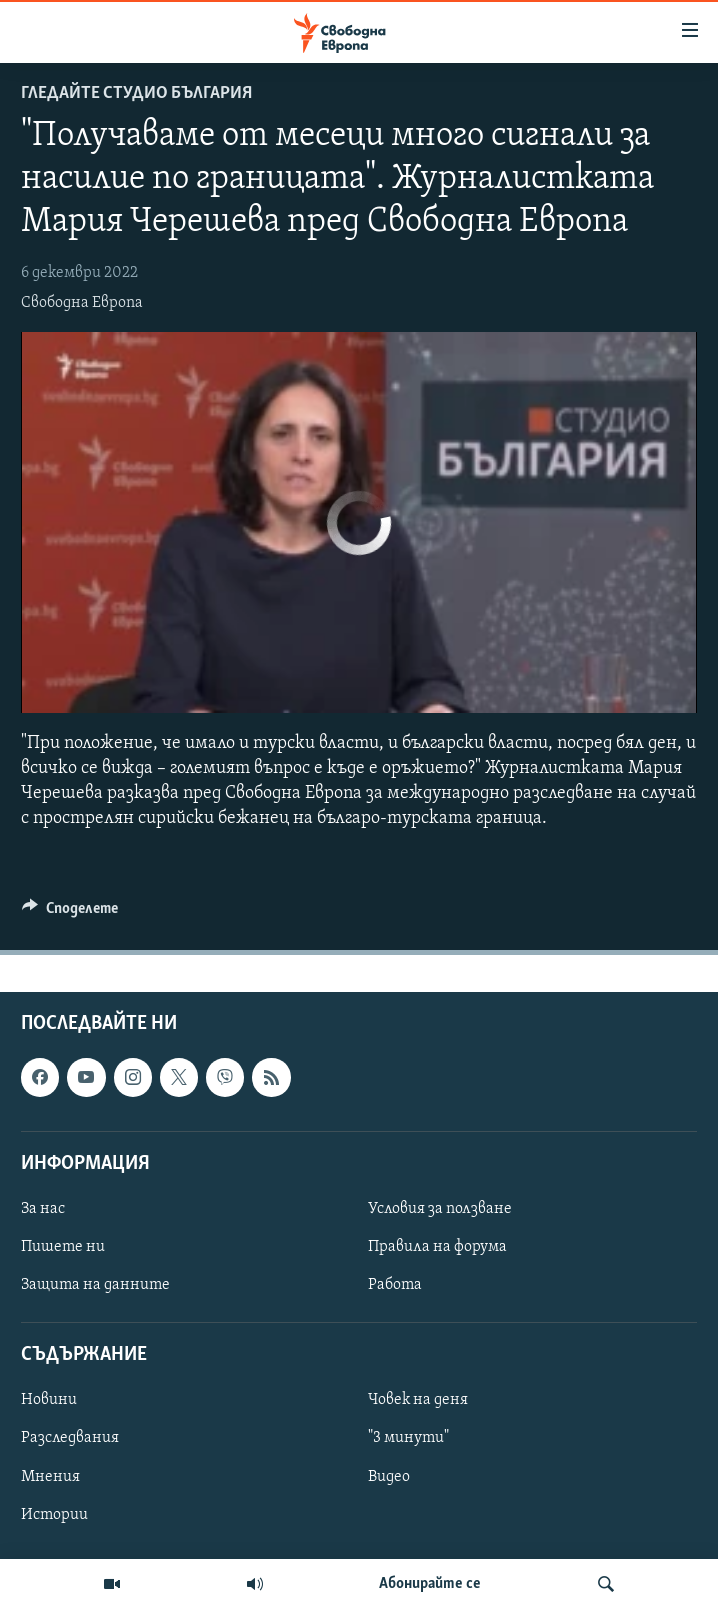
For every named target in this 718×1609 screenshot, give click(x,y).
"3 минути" (408, 1439)
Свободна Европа (82, 303)
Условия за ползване (440, 1209)
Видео (389, 1477)
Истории (54, 1515)
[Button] (70, 913)
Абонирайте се (430, 1584)
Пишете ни (63, 1247)
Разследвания (70, 1439)
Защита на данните (95, 1286)
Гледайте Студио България (136, 93)
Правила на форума (437, 1247)
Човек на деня (418, 1401)
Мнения (50, 1477)
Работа (395, 1286)
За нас (43, 1209)
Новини (49, 1401)
